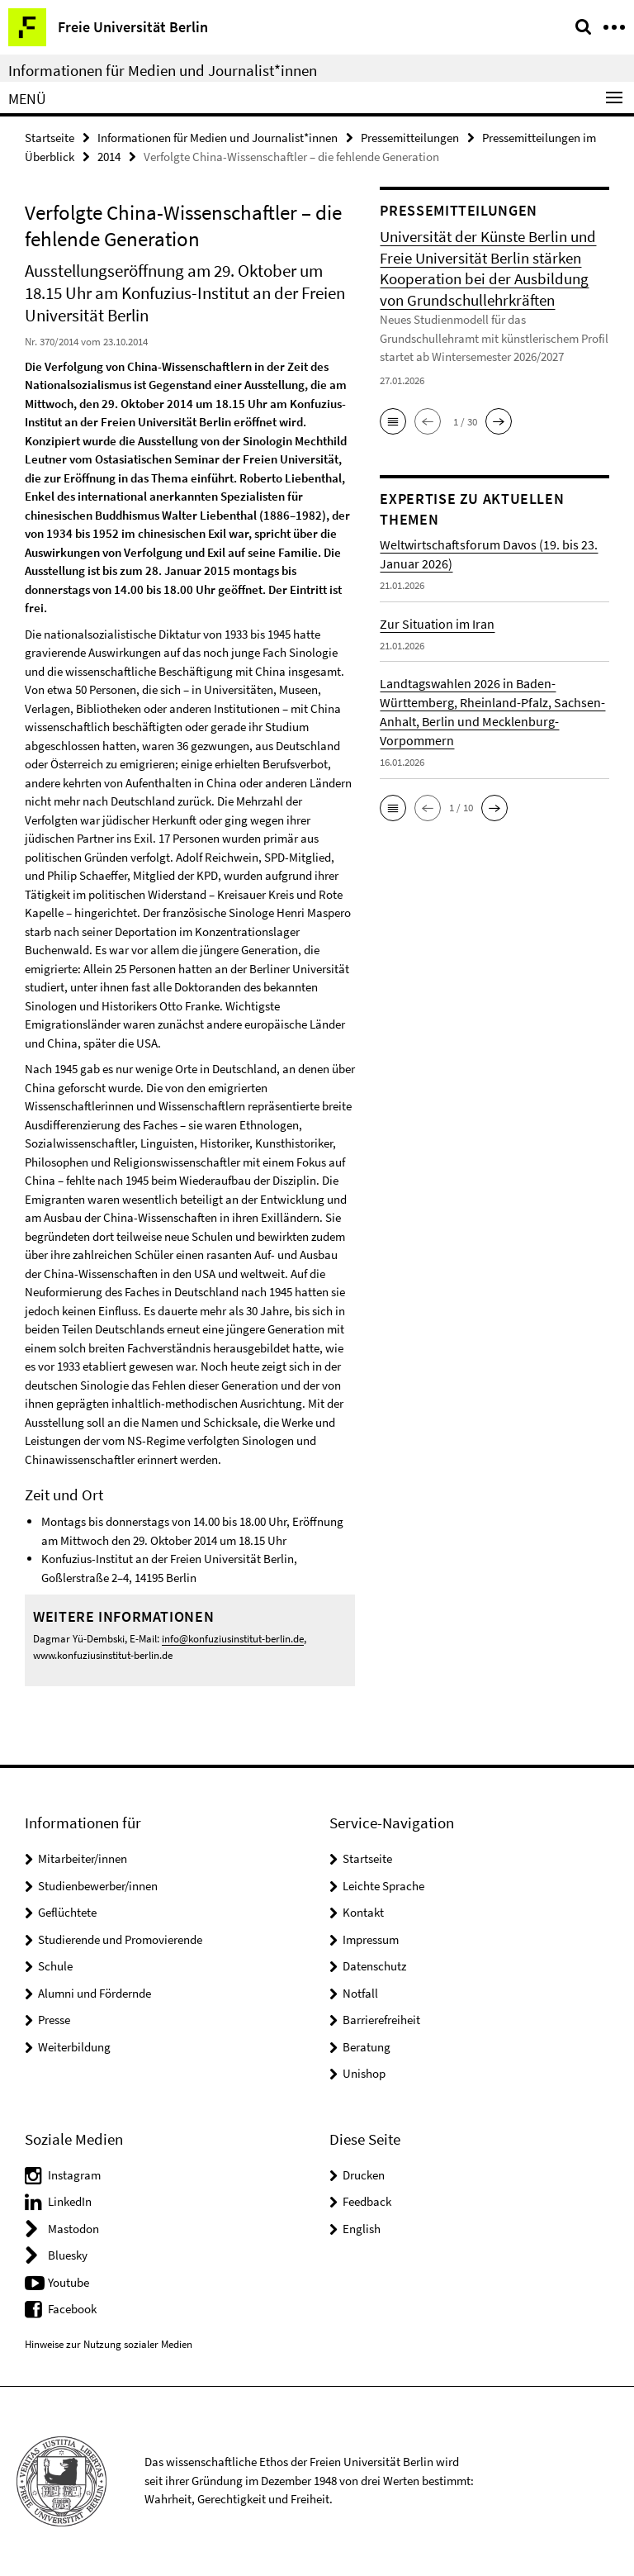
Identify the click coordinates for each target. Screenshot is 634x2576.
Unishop (364, 2073)
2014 (109, 156)
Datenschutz (374, 1966)
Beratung (366, 2047)
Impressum (371, 1939)
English (362, 2228)
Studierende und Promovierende (120, 1939)
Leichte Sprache (383, 1886)
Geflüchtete (67, 1912)
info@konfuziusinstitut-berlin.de (233, 1639)
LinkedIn (70, 2201)
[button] (393, 421)
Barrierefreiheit (381, 2019)
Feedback (367, 2201)
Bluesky (68, 2255)
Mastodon (73, 2228)
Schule (55, 1966)
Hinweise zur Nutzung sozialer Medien (108, 2344)
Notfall (360, 1993)
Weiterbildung (74, 2047)
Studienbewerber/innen (98, 1886)
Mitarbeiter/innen (82, 1858)
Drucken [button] (364, 2175)
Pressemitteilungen (410, 137)
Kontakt (363, 1912)
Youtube (68, 2282)
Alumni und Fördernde (94, 1993)
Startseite (49, 137)
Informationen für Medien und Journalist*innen (162, 70)
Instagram (74, 2175)
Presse (54, 2019)
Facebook (72, 2309)
